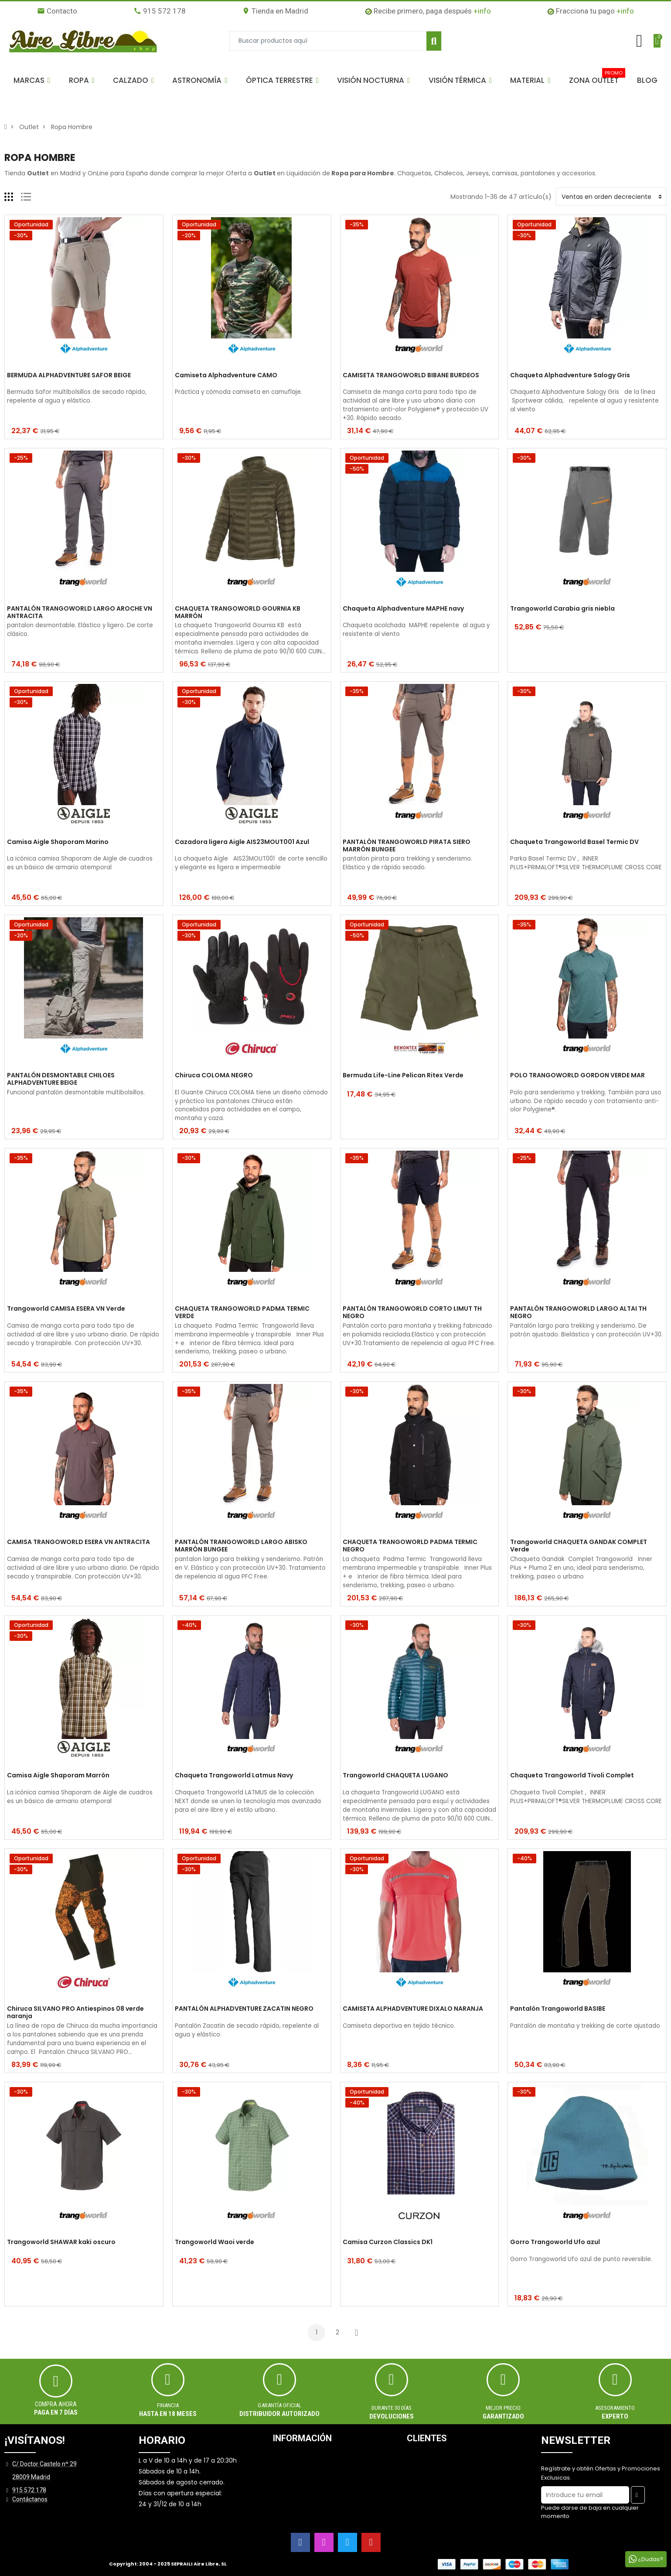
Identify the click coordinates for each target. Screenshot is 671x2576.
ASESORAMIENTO (615, 2408)
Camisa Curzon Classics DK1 (388, 2242)
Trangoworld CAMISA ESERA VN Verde (66, 1309)
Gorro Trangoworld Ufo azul (555, 2242)
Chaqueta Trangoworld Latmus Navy (234, 1776)
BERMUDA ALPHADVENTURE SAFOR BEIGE (69, 375)
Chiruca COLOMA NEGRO (214, 1076)
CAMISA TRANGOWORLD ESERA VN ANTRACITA (78, 1542)
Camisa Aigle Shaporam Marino (58, 842)
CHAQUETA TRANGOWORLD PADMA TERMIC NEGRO (410, 1545)
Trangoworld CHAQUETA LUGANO (395, 1776)
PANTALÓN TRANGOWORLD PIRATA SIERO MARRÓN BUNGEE (406, 845)
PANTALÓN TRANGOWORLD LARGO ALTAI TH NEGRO (578, 1312)
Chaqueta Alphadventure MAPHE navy (403, 609)
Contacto (57, 11)
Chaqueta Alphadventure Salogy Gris (570, 375)
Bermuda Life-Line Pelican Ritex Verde (403, 1076)
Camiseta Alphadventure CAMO (226, 375)
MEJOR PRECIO (503, 2408)
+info (482, 11)
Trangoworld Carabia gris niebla (562, 609)
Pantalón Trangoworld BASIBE (557, 2009)
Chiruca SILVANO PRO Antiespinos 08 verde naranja (75, 2012)
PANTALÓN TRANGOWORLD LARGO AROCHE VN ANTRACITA (79, 612)
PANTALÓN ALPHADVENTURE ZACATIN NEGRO (244, 2009)
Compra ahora (56, 2404)
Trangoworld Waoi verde (214, 2242)
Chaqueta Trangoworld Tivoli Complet (572, 1776)
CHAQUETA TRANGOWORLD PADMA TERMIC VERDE (242, 1312)
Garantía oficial (279, 2405)
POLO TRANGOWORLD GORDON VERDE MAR (577, 1076)
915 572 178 (159, 11)
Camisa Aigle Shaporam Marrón (58, 1776)
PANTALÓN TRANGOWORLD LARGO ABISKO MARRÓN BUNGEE (241, 1545)
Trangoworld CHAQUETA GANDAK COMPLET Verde (578, 1545)
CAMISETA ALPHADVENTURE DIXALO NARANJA (413, 2009)
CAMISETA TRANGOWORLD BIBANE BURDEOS (411, 375)
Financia (168, 2405)
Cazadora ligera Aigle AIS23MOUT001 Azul (242, 842)
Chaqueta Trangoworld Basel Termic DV (574, 842)
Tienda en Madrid (275, 11)
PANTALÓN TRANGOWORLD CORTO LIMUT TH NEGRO (412, 1312)
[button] (31, 80)
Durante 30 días (391, 2408)
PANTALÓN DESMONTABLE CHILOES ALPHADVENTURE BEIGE (61, 1079)
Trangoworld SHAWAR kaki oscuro (61, 2242)
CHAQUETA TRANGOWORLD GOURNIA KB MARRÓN (237, 612)
